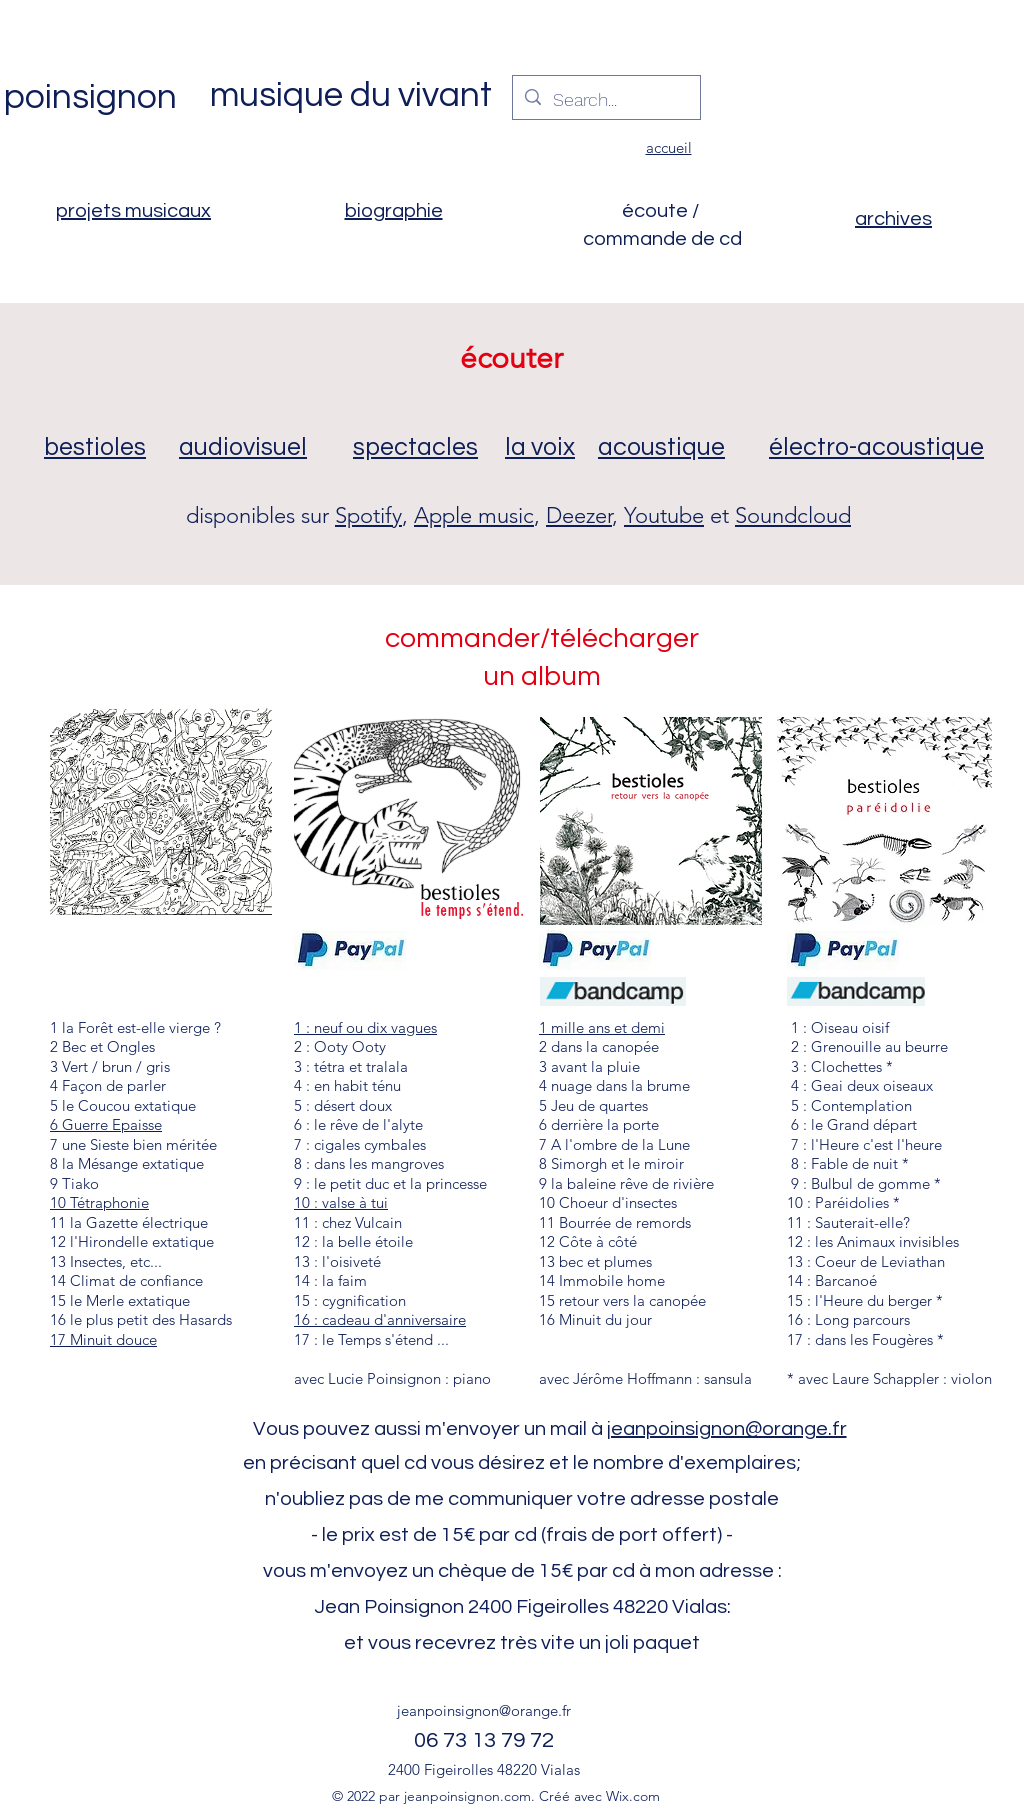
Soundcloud (793, 515)
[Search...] (605, 100)
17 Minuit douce (103, 1339)
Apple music (474, 515)
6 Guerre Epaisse (106, 1124)
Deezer (579, 515)
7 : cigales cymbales (360, 1144)
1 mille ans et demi (602, 1027)
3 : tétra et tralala (351, 1066)
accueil (669, 147)
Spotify (368, 515)
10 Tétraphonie (99, 1202)
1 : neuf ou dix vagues (365, 1027)
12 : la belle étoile (353, 1241)
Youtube (664, 515)
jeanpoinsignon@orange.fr (727, 1429)
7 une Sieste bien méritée (133, 1144)
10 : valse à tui (341, 1202)
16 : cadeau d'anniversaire (380, 1319)
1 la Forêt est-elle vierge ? (135, 1027)
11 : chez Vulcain (348, 1222)
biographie (394, 211)
